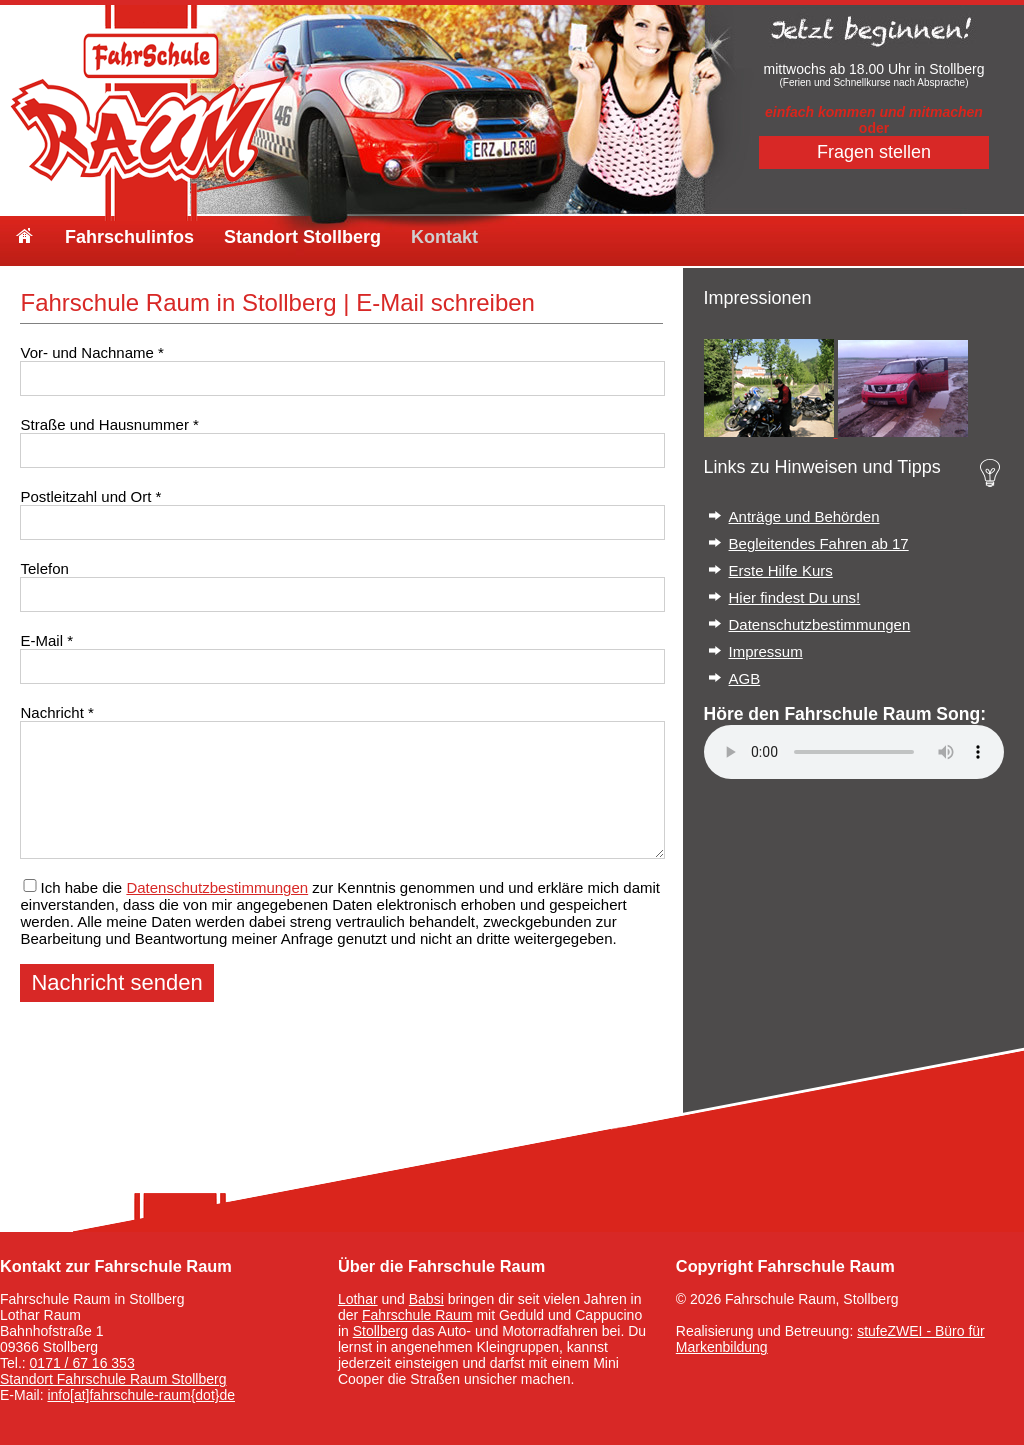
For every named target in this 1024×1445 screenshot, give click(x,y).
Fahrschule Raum (417, 1315)
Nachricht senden (116, 982)
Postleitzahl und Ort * (90, 496)
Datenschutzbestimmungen (217, 887)
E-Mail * (46, 640)
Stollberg (380, 1331)
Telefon (44, 568)
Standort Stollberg (302, 237)
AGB (745, 678)
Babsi (426, 1299)
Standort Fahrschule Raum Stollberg (113, 1379)
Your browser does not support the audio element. (854, 752)
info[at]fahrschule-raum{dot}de (141, 1395)
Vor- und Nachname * (91, 352)
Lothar (358, 1299)
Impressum (766, 651)
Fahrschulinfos (129, 237)
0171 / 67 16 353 (82, 1363)
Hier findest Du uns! (795, 597)
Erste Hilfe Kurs (781, 570)
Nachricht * (56, 712)
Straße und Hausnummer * (109, 424)
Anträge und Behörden (804, 516)
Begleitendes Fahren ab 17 (819, 543)
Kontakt (444, 237)
